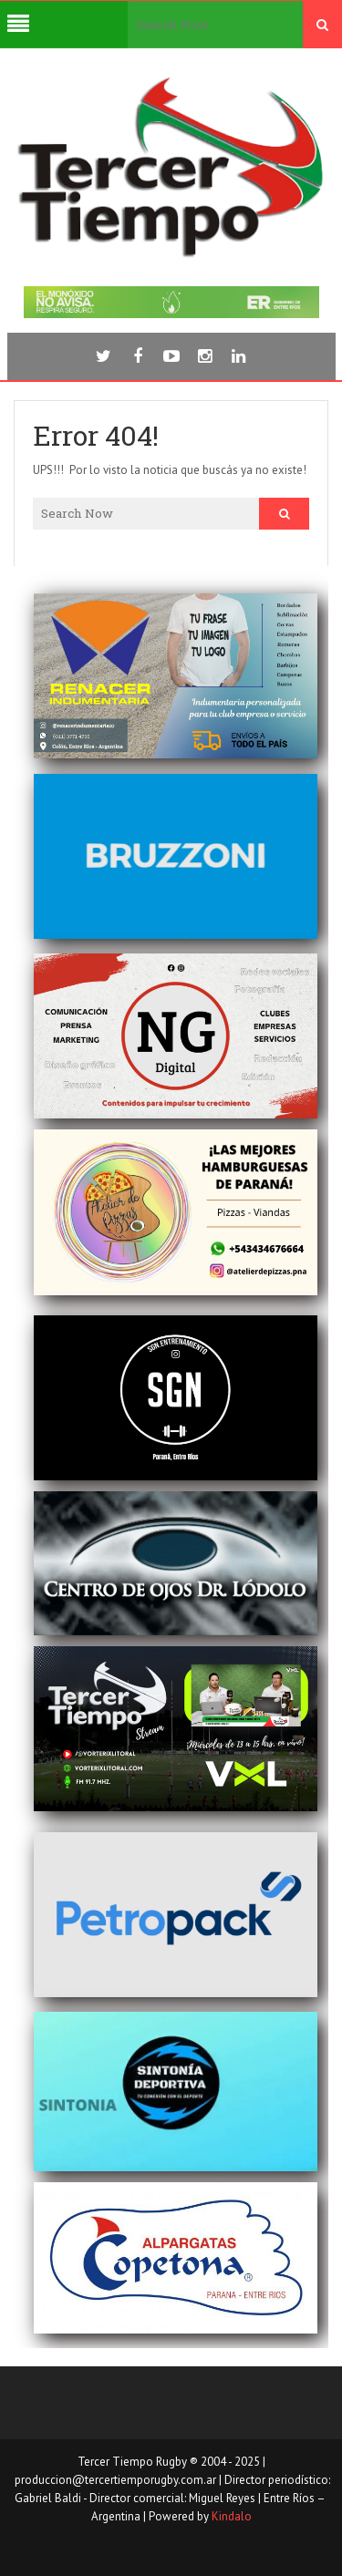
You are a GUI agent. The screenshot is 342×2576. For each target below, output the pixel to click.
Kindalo (232, 2516)
